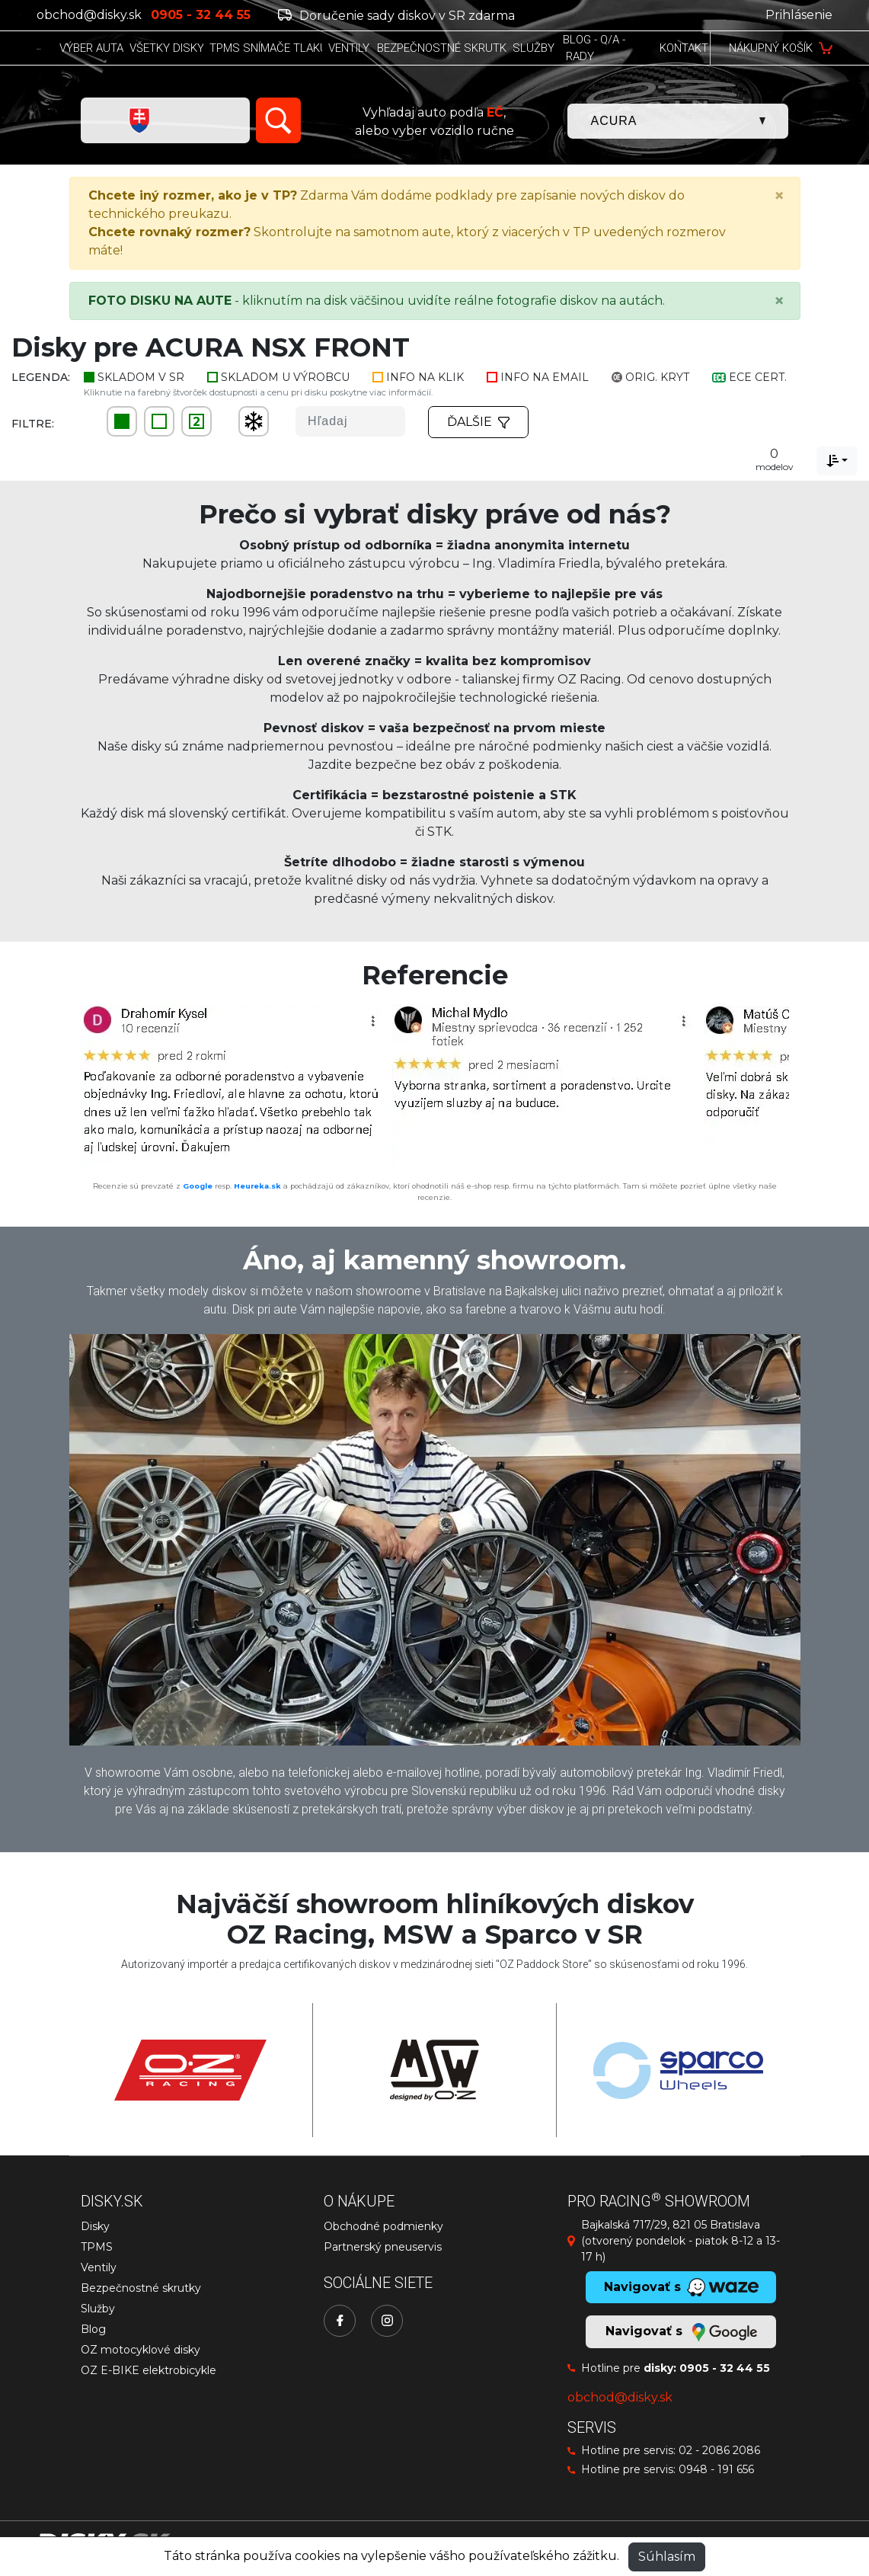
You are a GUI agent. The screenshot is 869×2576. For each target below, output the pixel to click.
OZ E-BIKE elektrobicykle (148, 2370)
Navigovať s (680, 2332)
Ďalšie (478, 421)
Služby (98, 2308)
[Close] (779, 196)
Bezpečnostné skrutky (141, 2288)
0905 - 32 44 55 (724, 2368)
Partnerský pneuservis (383, 2247)
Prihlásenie (798, 15)
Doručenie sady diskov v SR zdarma (396, 15)
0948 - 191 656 (716, 2469)
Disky (95, 2226)
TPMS (97, 2247)
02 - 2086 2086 (719, 2450)
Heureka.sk (257, 1186)
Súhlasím (666, 2556)
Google (197, 1186)
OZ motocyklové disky (140, 2350)
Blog (93, 2329)
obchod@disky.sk (89, 15)
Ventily (99, 2267)
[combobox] (837, 460)
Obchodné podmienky (383, 2226)
